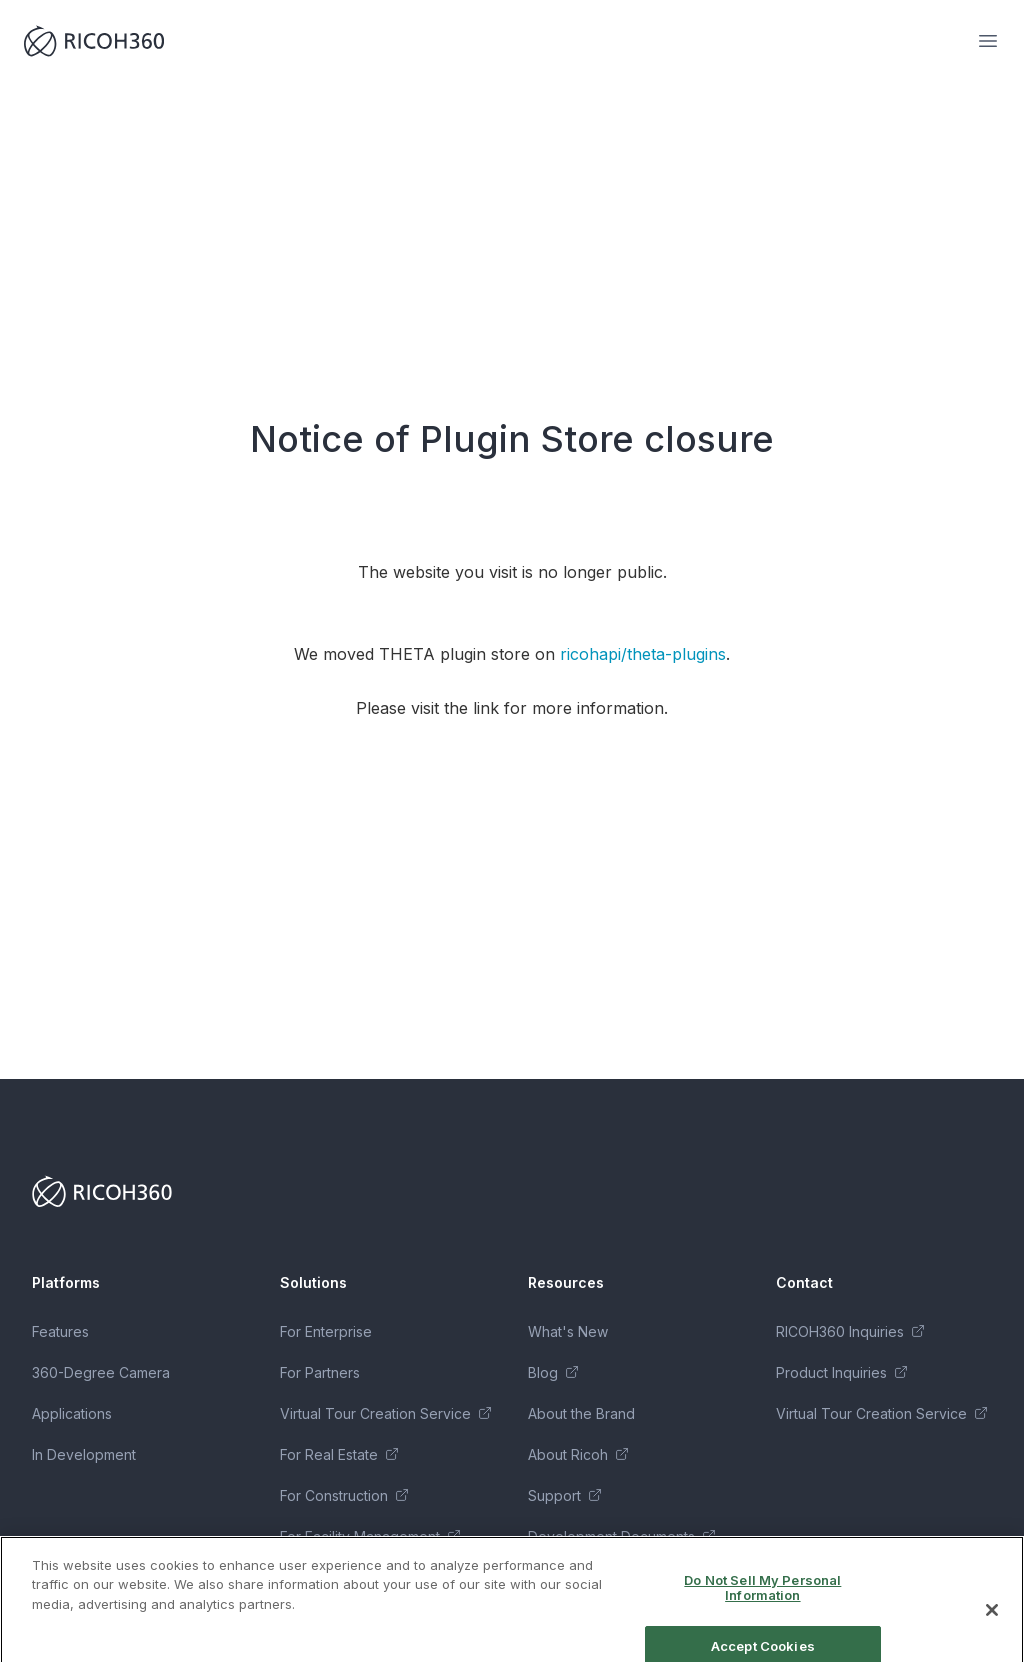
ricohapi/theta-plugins (643, 654)
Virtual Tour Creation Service (385, 1413)
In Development (84, 1454)
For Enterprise (326, 1331)
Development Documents (621, 1536)
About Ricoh (578, 1454)
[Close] (992, 1623)
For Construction (344, 1495)
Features (60, 1331)
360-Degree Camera (101, 1372)
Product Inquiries (841, 1372)
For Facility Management (370, 1536)
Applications (72, 1413)
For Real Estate (339, 1454)
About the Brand (581, 1413)
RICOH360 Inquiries (850, 1331)
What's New (568, 1331)
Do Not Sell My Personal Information (762, 1601)
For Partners (320, 1372)
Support (564, 1495)
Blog (553, 1372)
